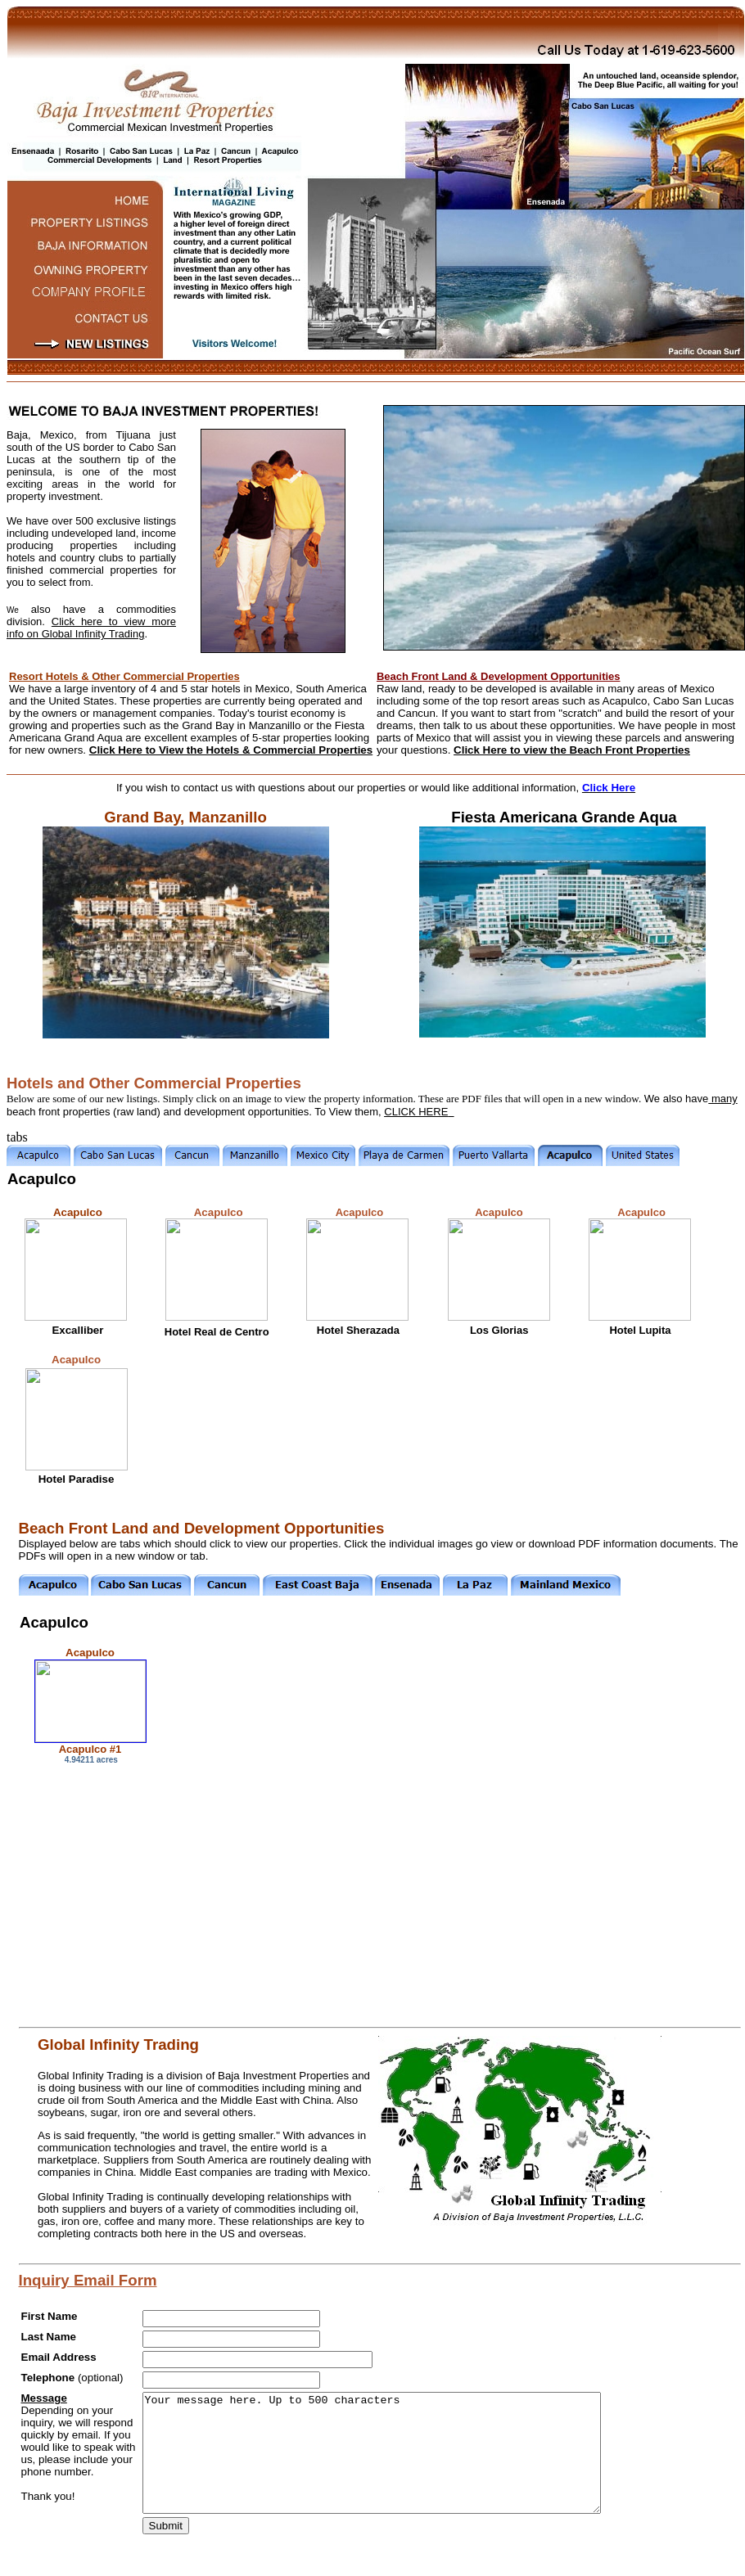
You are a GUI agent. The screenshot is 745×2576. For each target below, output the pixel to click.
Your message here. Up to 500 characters (371, 2453)
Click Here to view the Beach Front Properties (572, 750)
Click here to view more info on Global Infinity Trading (91, 627)
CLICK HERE (416, 1112)
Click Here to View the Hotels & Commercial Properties (230, 750)
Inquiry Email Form (88, 2280)
